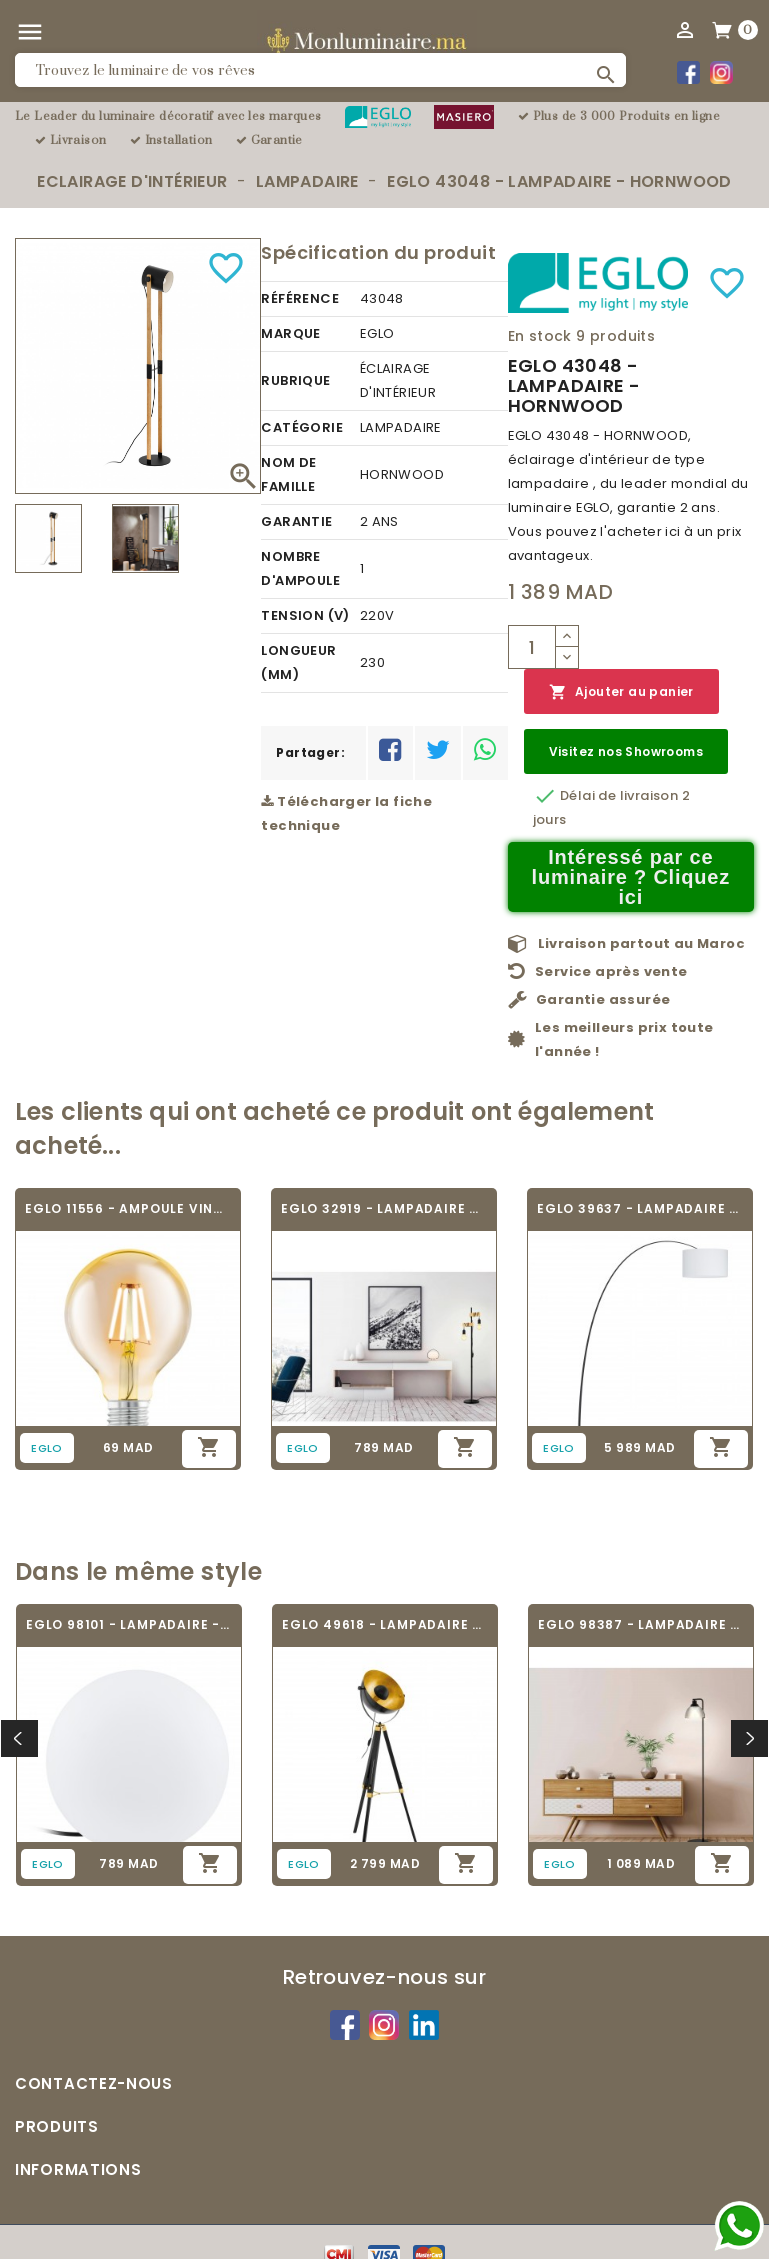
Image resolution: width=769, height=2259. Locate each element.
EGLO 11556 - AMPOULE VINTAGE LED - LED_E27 (128, 1208)
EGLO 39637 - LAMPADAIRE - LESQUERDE (640, 1208)
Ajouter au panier (621, 692)
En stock (540, 336)
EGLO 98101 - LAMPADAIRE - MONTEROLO (129, 1624)
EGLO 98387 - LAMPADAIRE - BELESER (641, 1624)
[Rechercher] (320, 70)
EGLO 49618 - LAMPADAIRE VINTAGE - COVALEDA (385, 1624)
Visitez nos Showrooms (626, 751)
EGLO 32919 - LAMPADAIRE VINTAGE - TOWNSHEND (384, 1208)
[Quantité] (532, 647)
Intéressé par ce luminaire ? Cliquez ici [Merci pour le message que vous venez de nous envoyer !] (631, 877)
